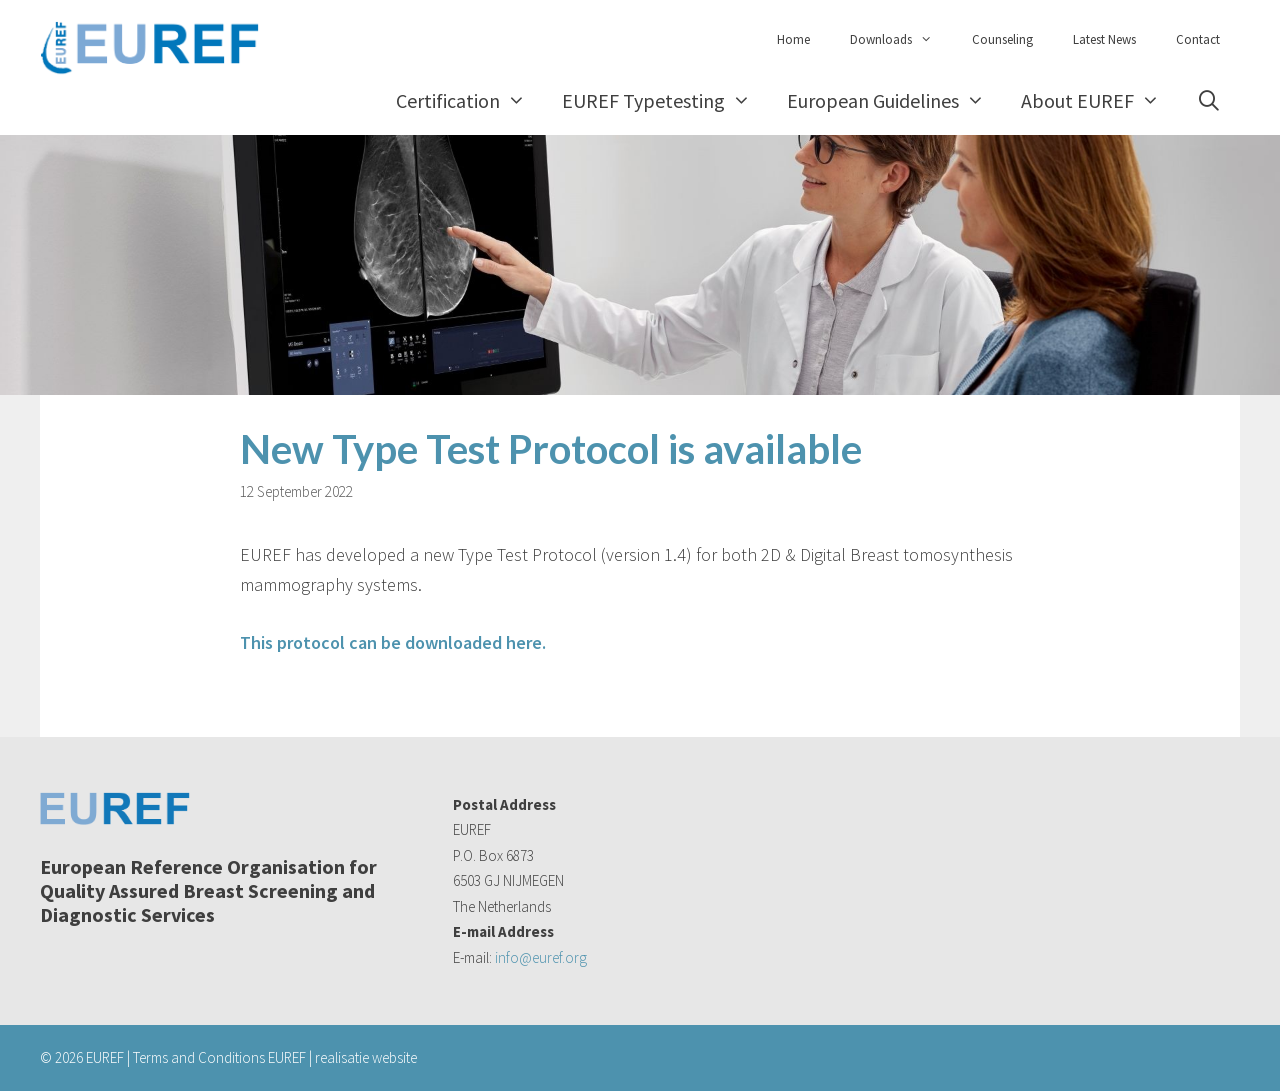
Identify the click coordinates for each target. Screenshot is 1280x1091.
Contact (1198, 39)
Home (793, 39)
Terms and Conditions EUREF (219, 1057)
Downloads (901, 40)
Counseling (1002, 39)
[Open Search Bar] (1209, 100)
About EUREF (1099, 100)
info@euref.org (541, 957)
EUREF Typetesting (665, 100)
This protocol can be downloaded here (391, 642)
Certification (470, 100)
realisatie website (366, 1057)
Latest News (1104, 39)
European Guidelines (895, 100)
